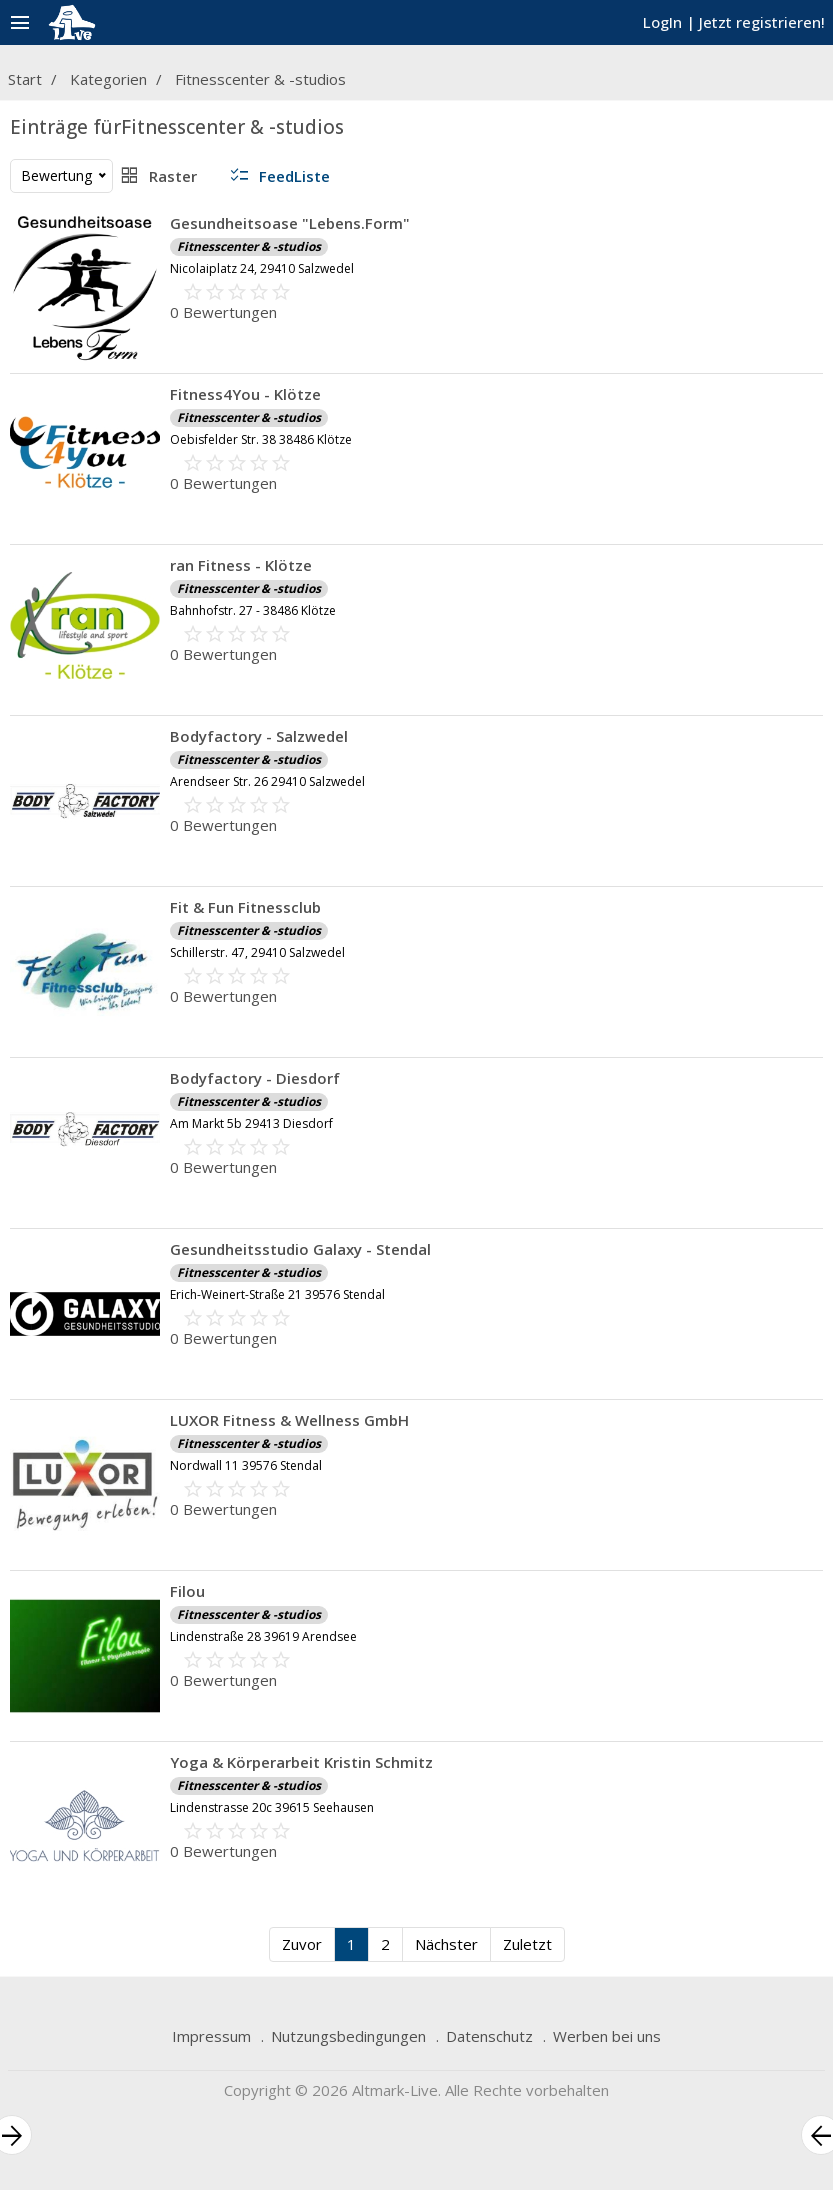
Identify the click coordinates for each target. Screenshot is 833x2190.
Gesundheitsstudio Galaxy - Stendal (300, 1249)
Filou (187, 1591)
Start (25, 79)
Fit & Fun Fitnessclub (245, 907)
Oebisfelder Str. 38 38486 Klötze (261, 439)
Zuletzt (527, 1944)
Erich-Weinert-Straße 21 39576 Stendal (277, 1294)
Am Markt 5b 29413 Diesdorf (251, 1123)
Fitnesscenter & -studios (260, 79)
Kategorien (108, 79)
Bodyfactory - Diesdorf (255, 1078)
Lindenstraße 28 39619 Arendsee (263, 1636)
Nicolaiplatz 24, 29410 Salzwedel (262, 268)
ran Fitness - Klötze (241, 565)
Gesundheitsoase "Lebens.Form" (290, 223)
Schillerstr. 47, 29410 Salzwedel (257, 952)
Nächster (446, 1944)
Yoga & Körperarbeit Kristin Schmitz (301, 1762)
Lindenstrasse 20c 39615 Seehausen (272, 1807)
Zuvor (302, 1944)
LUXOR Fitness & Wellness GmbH (289, 1420)
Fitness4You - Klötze (245, 394)
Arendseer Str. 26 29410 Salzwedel (267, 781)
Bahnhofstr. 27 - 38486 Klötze (253, 610)
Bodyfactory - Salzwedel (259, 736)
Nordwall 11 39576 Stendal (246, 1465)
